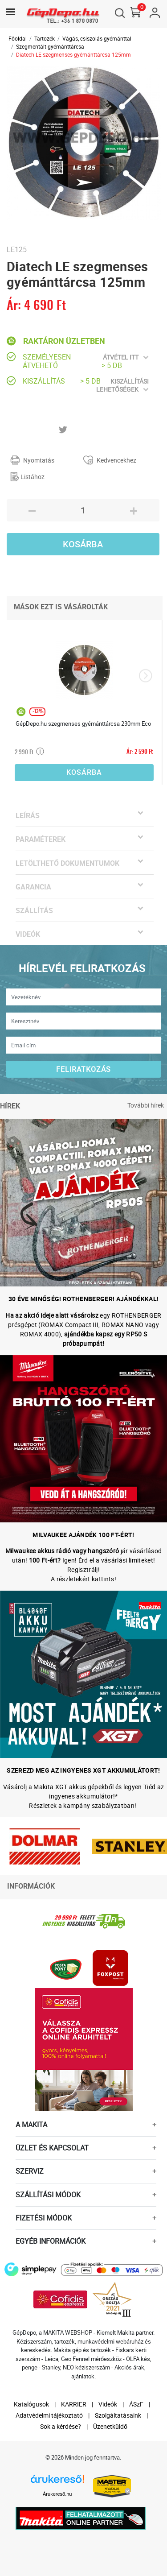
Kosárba (83, 544)
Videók (107, 2404)
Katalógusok (31, 2404)
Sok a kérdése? (60, 2426)
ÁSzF (136, 2404)
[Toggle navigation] (10, 12)
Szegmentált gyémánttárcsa (50, 46)
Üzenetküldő (110, 2426)
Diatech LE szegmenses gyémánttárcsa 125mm (73, 54)
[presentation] (145, 676)
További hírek (145, 1105)
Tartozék (44, 38)
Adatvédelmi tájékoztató (49, 2415)
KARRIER (73, 2404)
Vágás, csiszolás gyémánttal (96, 38)
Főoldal (17, 38)
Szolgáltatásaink (118, 2415)
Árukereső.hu (57, 2494)
